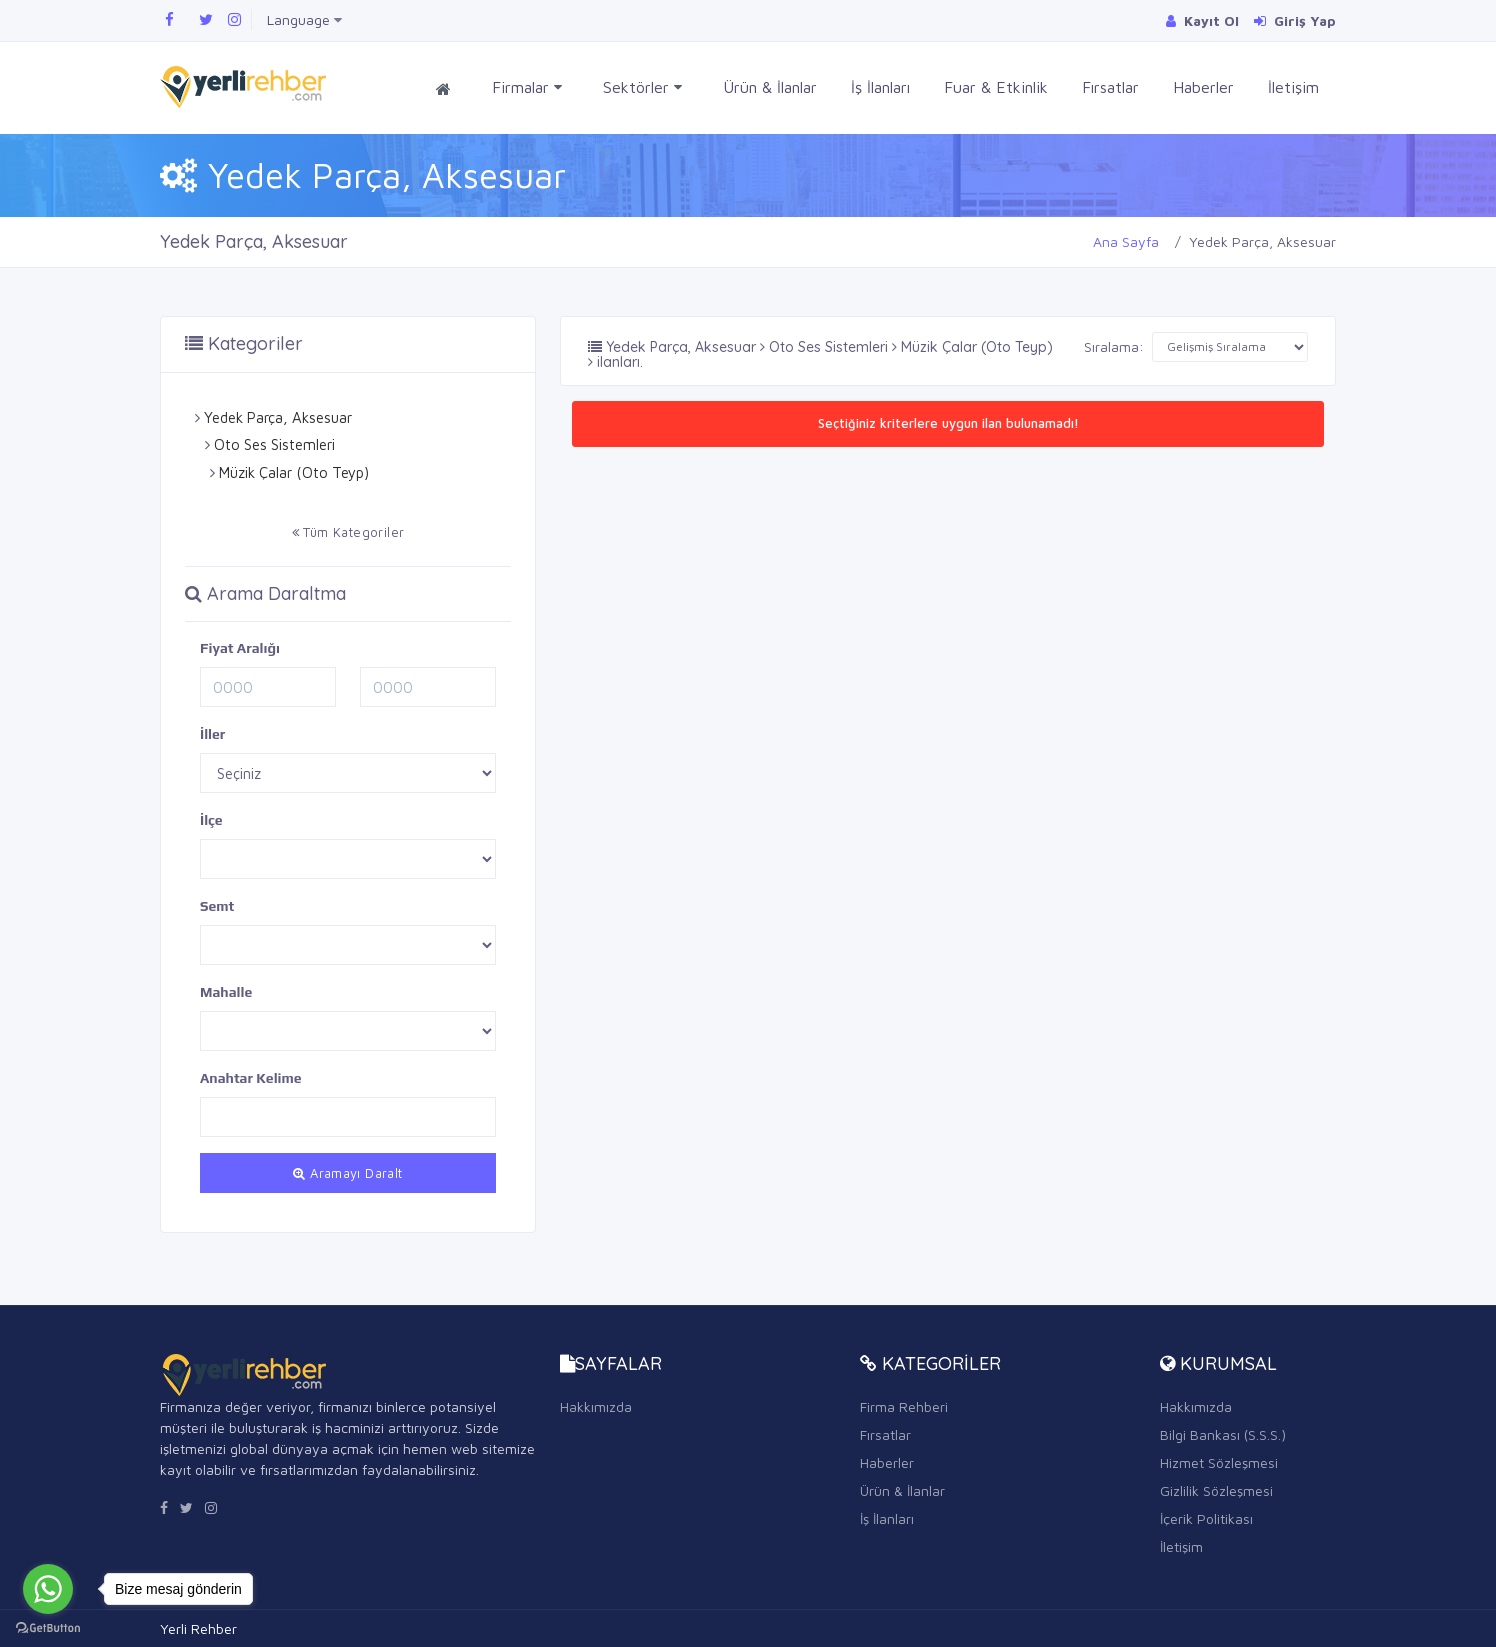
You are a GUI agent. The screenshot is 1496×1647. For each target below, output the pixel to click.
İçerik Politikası (1206, 1518)
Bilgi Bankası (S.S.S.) (1223, 1434)
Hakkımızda (596, 1406)
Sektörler (642, 87)
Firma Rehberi (904, 1406)
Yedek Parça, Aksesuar (278, 417)
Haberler (1203, 87)
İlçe (211, 820)
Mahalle (226, 992)
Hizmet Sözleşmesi (1219, 1462)
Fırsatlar (1110, 87)
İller (212, 734)
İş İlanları (880, 87)
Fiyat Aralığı (240, 648)
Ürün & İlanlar (770, 87)
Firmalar (527, 87)
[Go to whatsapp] (48, 1589)
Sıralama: (1114, 346)
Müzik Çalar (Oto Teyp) (294, 472)
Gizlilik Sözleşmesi (1216, 1490)
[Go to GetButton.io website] (48, 1627)
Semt (217, 906)
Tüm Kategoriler (348, 532)
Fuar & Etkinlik (996, 87)
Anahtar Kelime (251, 1078)
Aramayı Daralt (347, 1173)
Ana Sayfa (1126, 241)
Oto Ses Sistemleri (274, 444)
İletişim (1293, 87)
